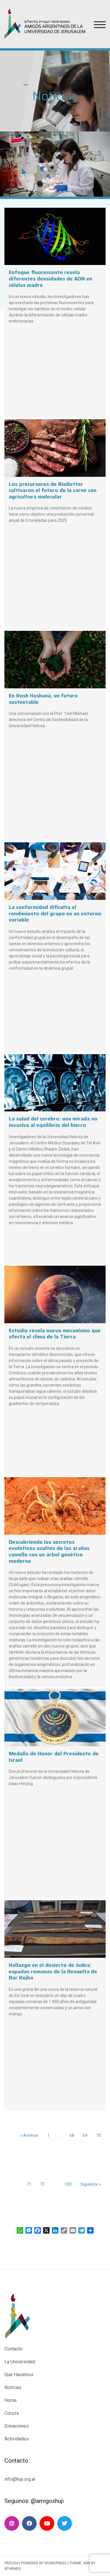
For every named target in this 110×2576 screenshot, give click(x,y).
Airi (86, 2563)
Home (10, 2400)
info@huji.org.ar (20, 2479)
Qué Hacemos (18, 2374)
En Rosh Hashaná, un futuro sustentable (43, 699)
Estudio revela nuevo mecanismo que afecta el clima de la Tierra (55, 1333)
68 (72, 2135)
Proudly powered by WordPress (35, 2563)
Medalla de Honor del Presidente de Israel (54, 1756)
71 (29, 2184)
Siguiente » (90, 2184)
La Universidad (19, 2361)
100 (68, 2184)
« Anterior (29, 2135)
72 (42, 2184)
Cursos (11, 2413)
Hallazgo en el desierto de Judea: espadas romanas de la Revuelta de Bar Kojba (53, 1971)
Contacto (13, 2349)
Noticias (12, 2387)
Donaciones (16, 2426)
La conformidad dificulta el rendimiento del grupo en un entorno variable (55, 913)
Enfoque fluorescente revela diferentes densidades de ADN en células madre (50, 278)
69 (85, 2135)
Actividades (16, 2439)
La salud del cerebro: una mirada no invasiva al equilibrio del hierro (53, 1122)
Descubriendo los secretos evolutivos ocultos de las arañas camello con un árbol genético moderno (49, 1551)
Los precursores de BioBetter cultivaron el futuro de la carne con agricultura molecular (53, 490)
